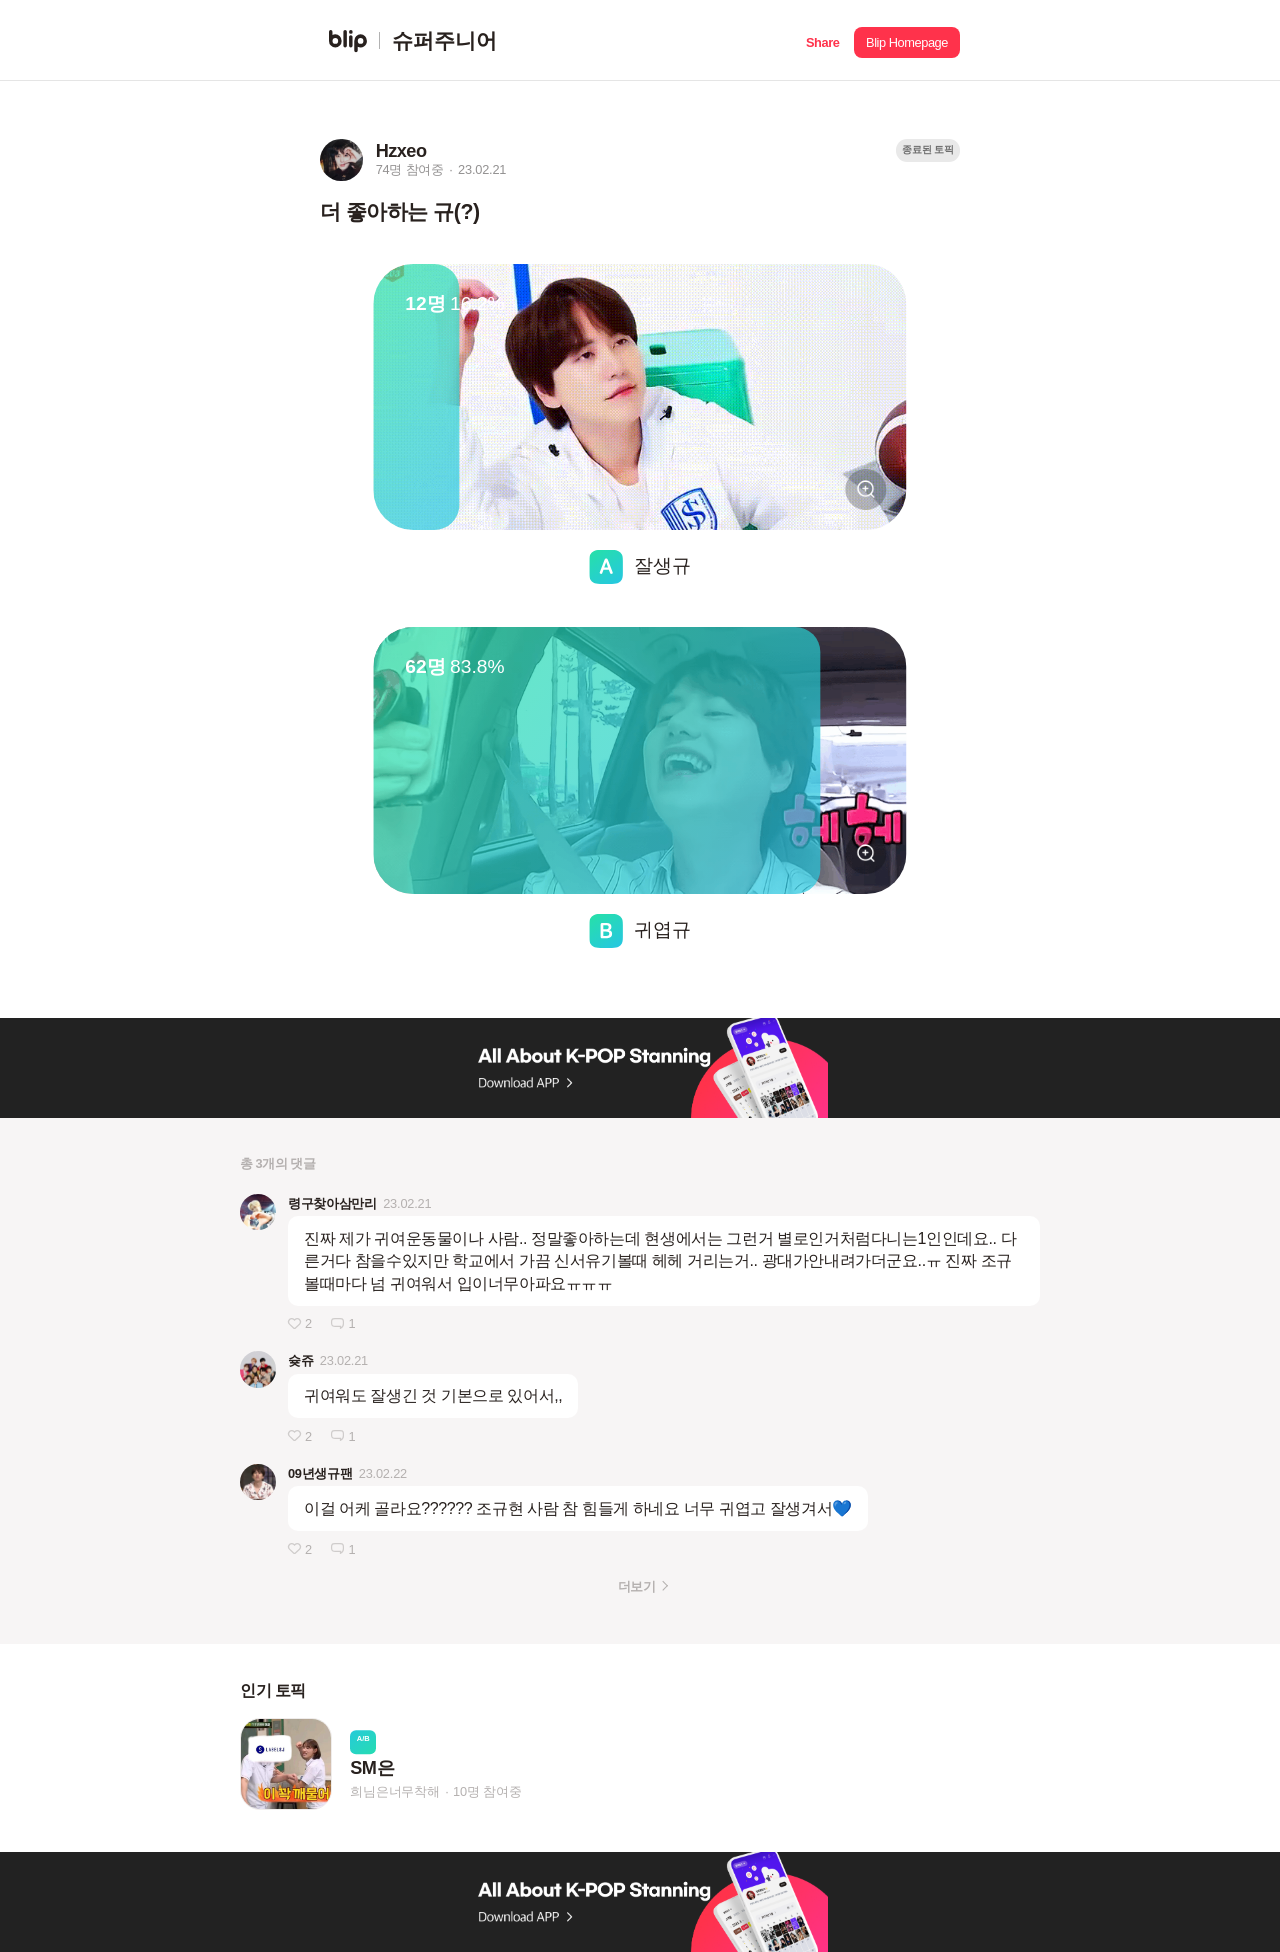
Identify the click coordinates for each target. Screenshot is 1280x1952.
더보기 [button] (636, 1586)
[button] (822, 40)
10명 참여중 (487, 1791)
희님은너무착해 (395, 1791)
